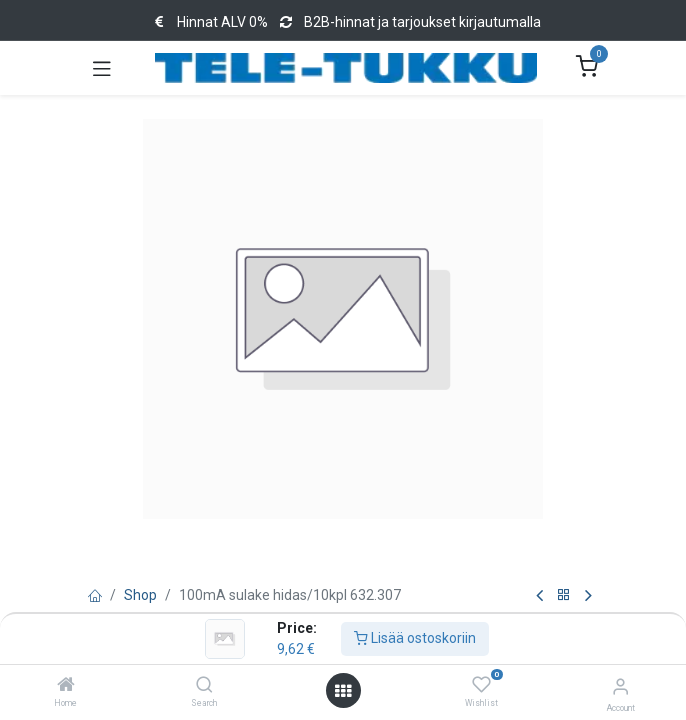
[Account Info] (620, 686)
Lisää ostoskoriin (415, 638)
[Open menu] (343, 691)
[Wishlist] (481, 685)
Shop (140, 595)
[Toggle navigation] (102, 68)
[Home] (66, 686)
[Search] (204, 686)
